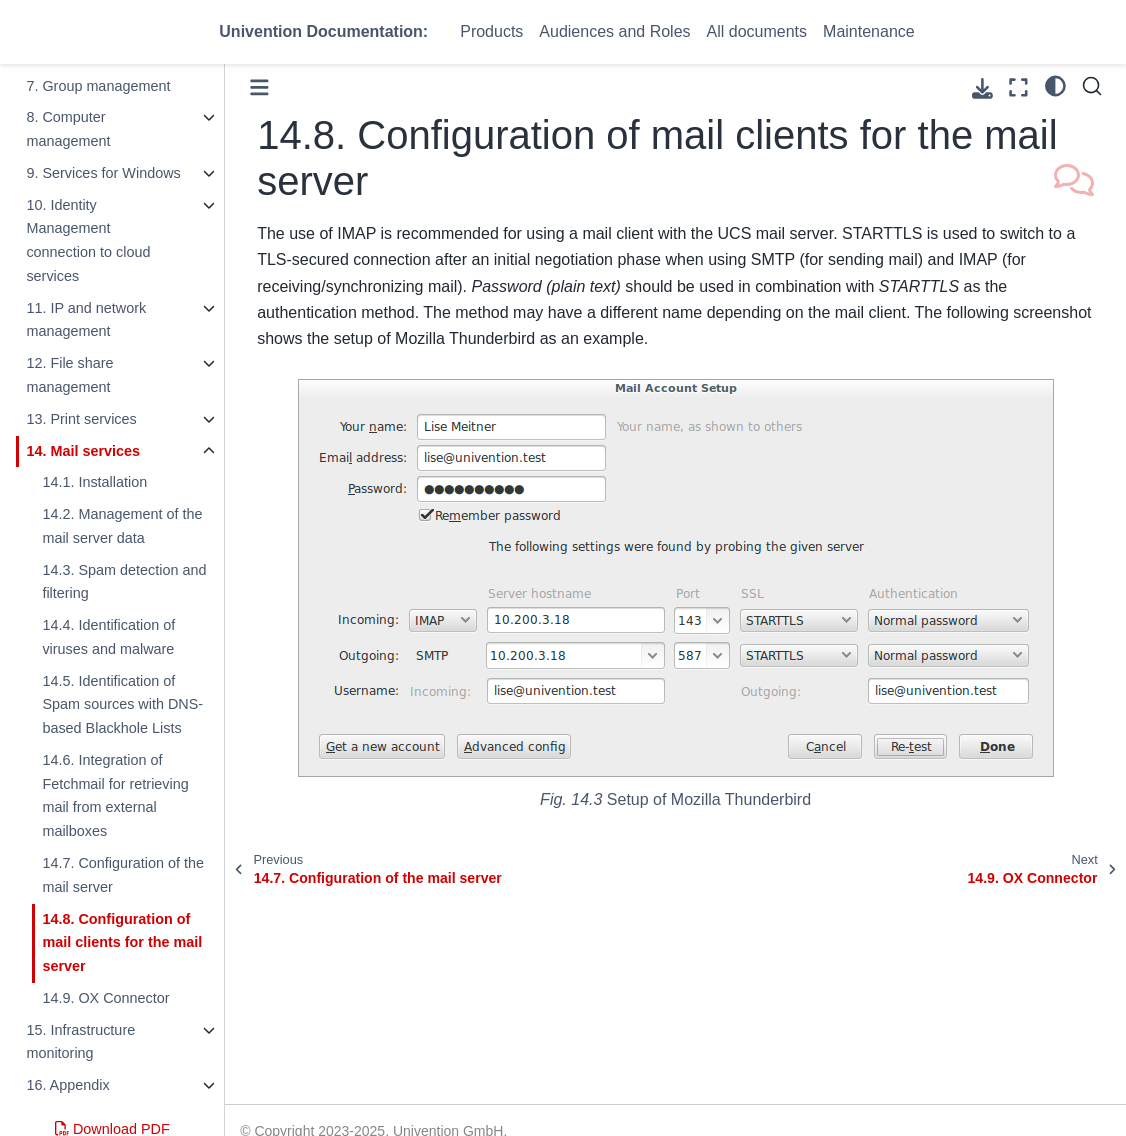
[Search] (1092, 86)
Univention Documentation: (323, 31)
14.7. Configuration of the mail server (123, 875)
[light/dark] (1055, 85)
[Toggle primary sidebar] (259, 87)
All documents (757, 31)
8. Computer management (68, 129)
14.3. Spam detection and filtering (124, 582)
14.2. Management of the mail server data (122, 526)
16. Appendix (67, 1085)
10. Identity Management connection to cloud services (88, 240)
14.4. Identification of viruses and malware (108, 637)
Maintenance (869, 31)
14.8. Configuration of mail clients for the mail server (122, 943)
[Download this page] (982, 88)
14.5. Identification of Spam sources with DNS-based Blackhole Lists (122, 705)
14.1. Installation (94, 482)
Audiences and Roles (614, 31)
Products (491, 31)
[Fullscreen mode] (1018, 87)
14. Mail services (83, 451)
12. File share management (69, 375)
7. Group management (98, 86)
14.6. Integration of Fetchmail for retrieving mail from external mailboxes (115, 795)
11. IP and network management (86, 320)
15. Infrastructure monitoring (80, 1042)
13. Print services (81, 419)
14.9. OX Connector (105, 998)
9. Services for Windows (103, 173)
